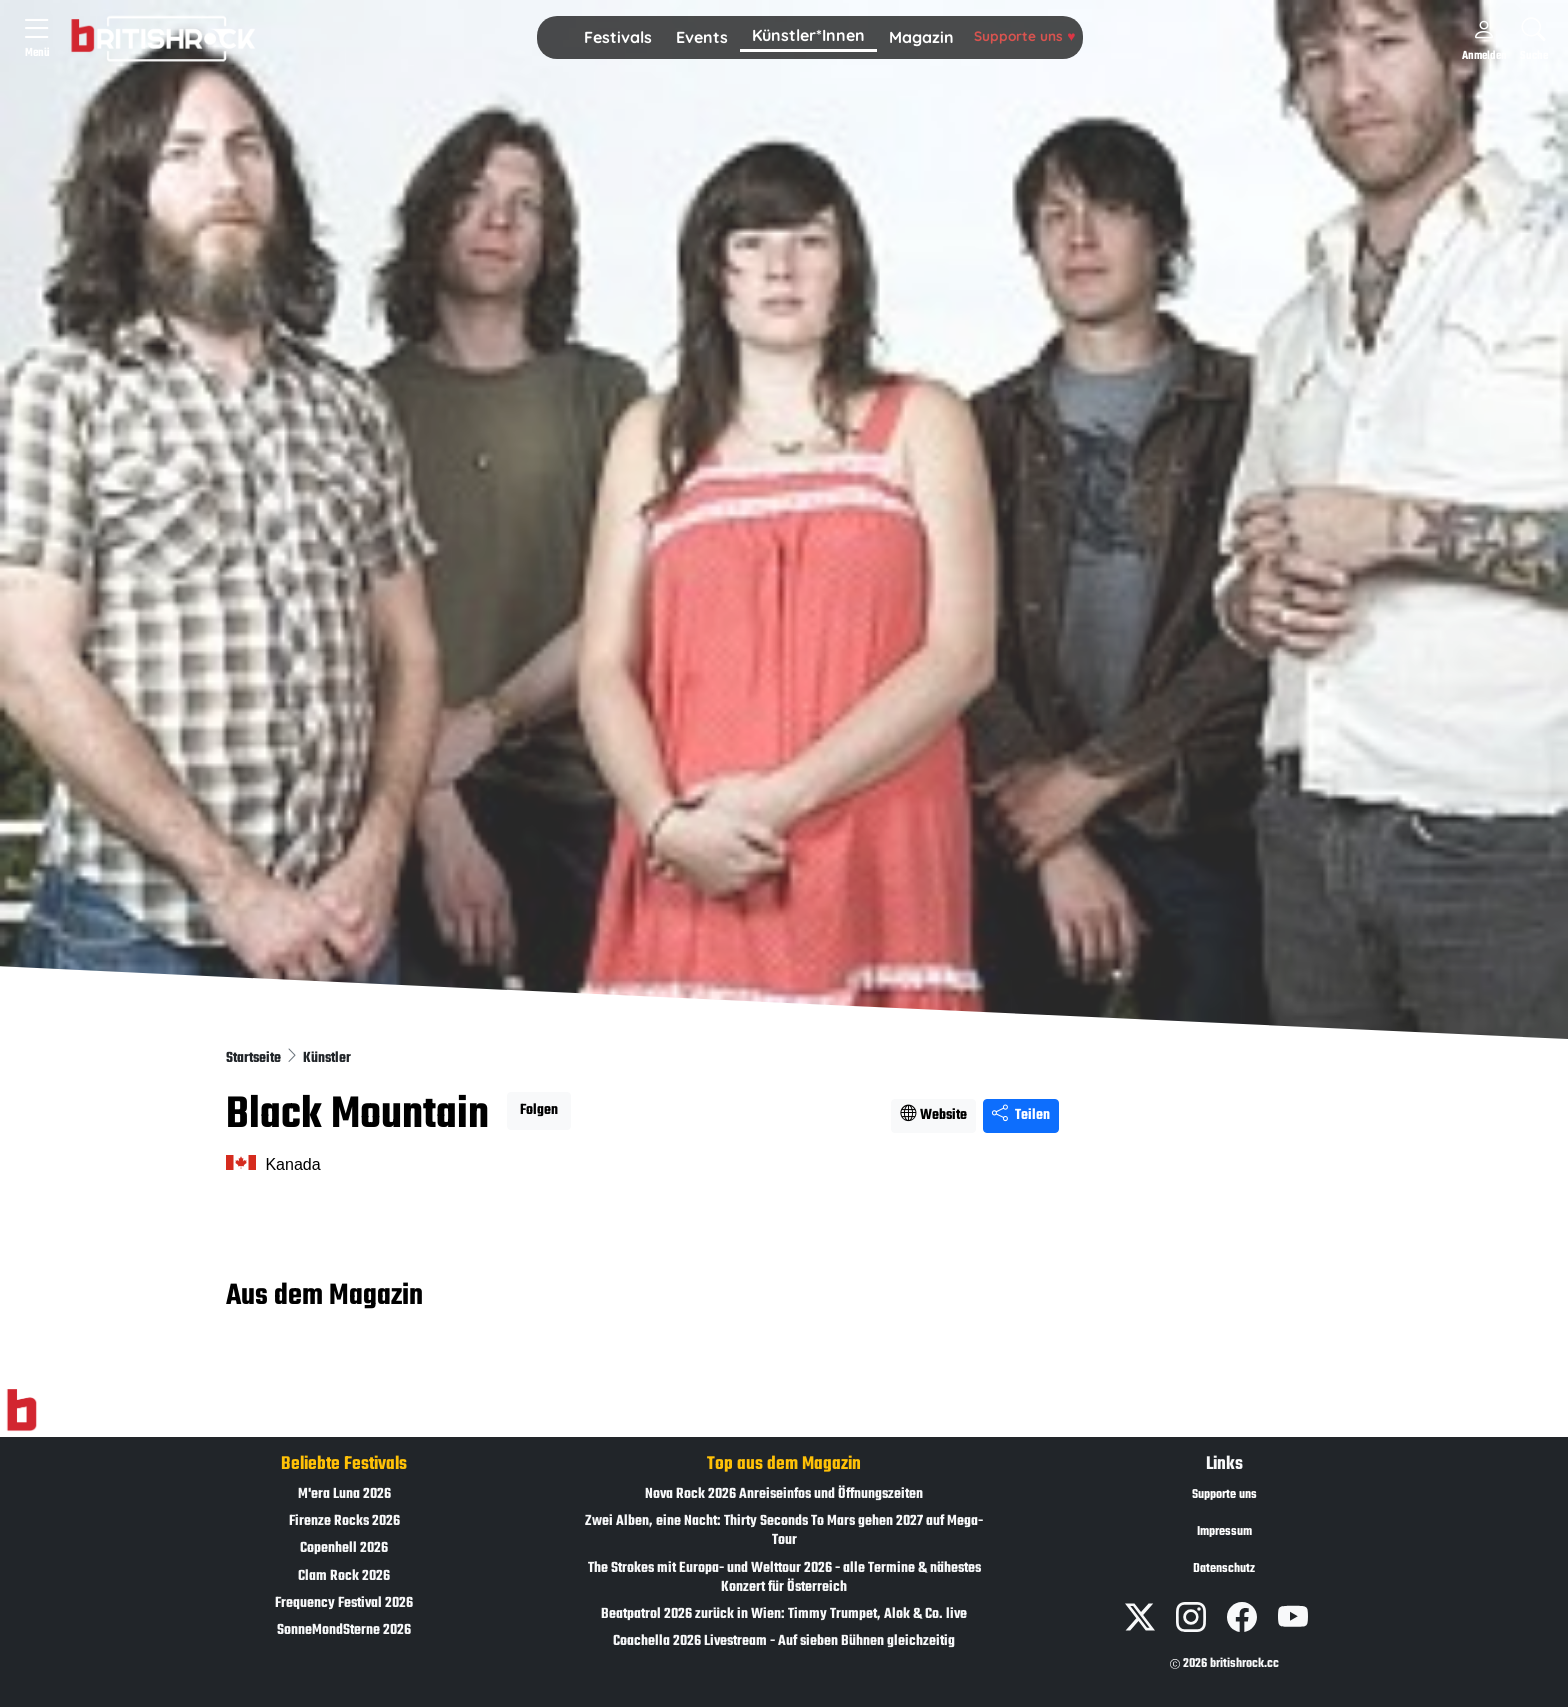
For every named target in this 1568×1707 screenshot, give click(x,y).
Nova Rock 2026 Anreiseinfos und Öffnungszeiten (784, 1494)
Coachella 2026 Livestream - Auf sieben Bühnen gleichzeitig (784, 1641)
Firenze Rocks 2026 (344, 1521)
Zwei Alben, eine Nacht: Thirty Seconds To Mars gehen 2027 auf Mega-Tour (784, 1531)
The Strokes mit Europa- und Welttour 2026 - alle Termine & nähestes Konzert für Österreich (784, 1578)
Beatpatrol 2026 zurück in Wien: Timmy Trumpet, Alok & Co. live (784, 1614)
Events (702, 37)
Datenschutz (1224, 1569)
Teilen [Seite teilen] (1021, 1115)
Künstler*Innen (808, 35)
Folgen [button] (539, 1110)
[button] (618, 38)
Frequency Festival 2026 (344, 1603)
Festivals (618, 37)
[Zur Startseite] (21, 1410)
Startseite (255, 1058)
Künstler (327, 1058)
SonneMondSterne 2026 (344, 1630)
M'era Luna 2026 (344, 1494)
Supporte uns (1024, 35)
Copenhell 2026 (344, 1548)
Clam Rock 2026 (344, 1576)
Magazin (921, 37)
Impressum (1224, 1532)
